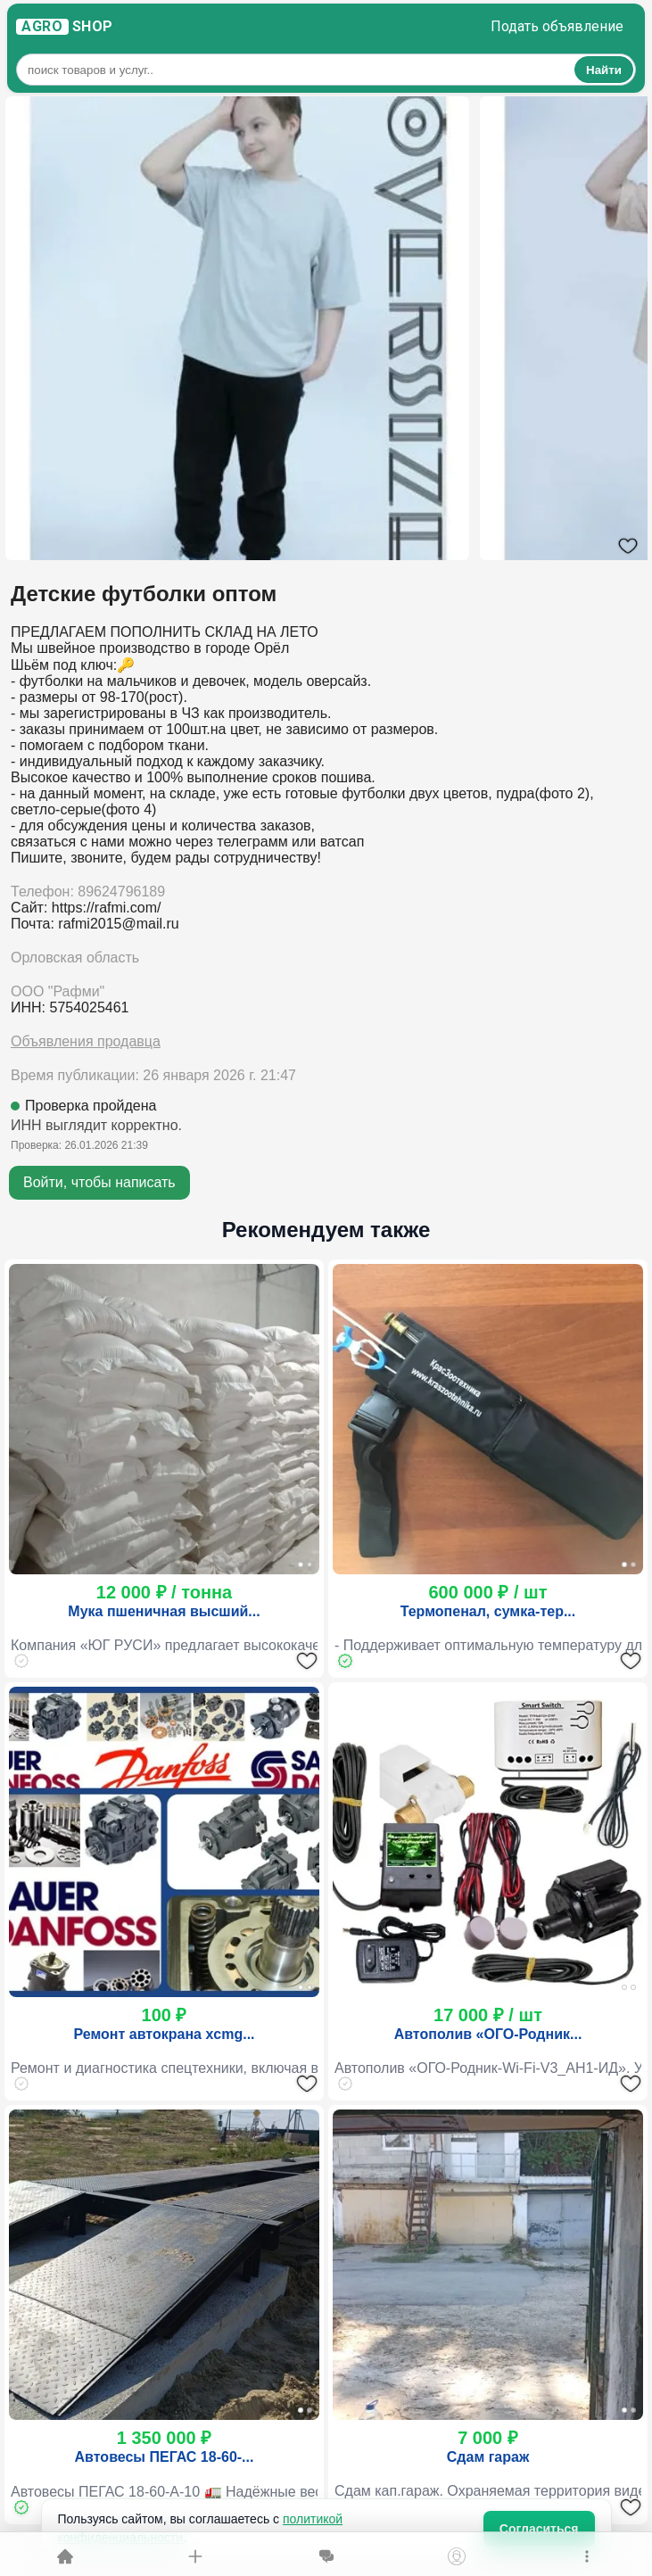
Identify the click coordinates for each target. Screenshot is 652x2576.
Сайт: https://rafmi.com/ (86, 907)
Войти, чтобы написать (99, 1182)
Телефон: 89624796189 (88, 891)
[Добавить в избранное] (306, 1660)
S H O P (64, 27)
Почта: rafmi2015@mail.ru (95, 923)
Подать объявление (557, 26)
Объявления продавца (86, 1041)
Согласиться (539, 2529)
